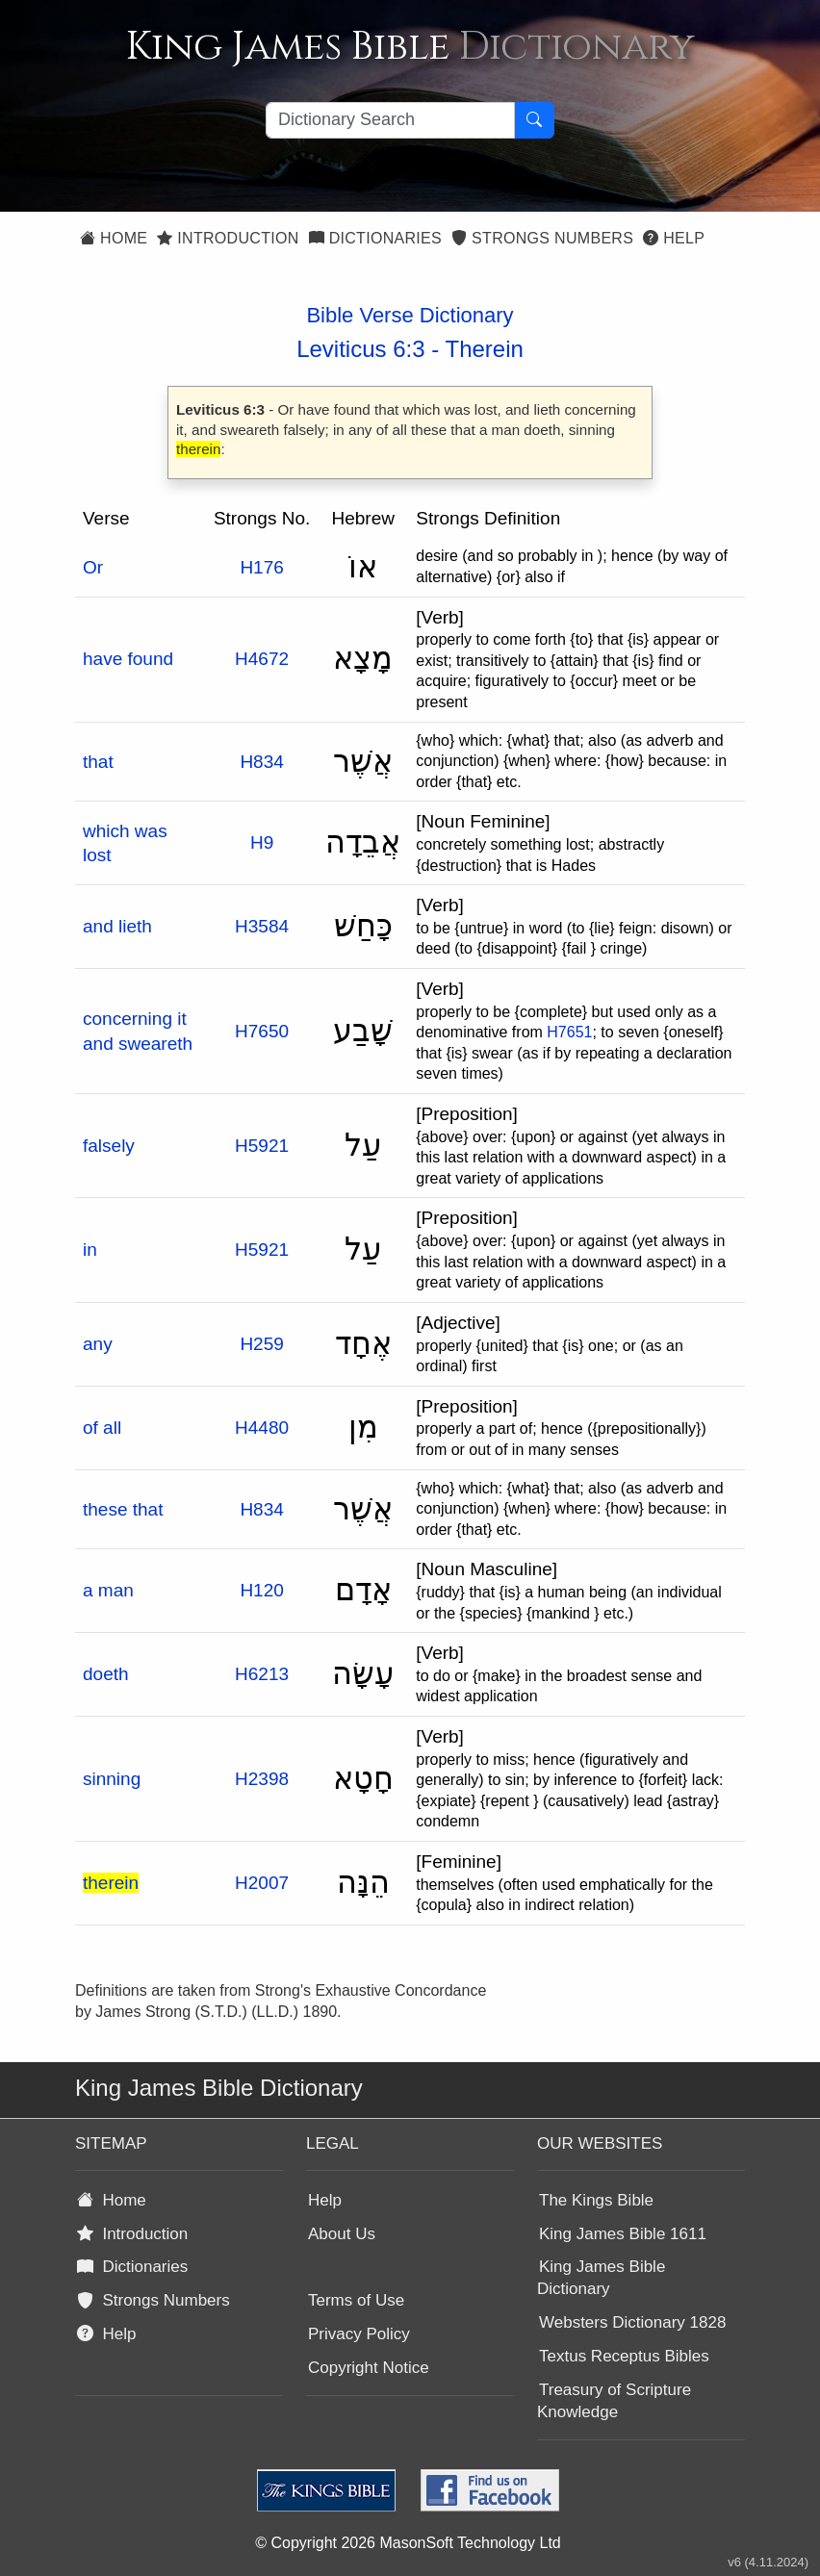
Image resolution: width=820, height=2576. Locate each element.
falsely (109, 1145)
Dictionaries (375, 238)
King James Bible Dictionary (601, 2277)
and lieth (117, 926)
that (98, 762)
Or (93, 567)
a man (108, 1590)
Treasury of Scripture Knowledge (614, 2401)
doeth (106, 1674)
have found (128, 659)
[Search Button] (534, 120)
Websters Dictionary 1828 (632, 2322)
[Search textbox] (390, 120)
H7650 (262, 1031)
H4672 (262, 659)
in (90, 1249)
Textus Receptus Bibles (624, 2356)
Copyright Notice (368, 2368)
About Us (341, 2234)
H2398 (262, 1779)
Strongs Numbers (542, 238)
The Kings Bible (596, 2200)
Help (674, 238)
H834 (261, 762)
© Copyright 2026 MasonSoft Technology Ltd (407, 2543)
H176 (261, 567)
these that (123, 1509)
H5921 (262, 1145)
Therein (484, 349)
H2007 (262, 1883)
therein (111, 1883)
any (98, 1344)
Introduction (227, 238)
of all (102, 1427)
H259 (261, 1344)
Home (113, 238)
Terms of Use (356, 2300)
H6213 (262, 1674)
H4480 (262, 1427)
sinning (112, 1779)
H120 (261, 1590)
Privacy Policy (359, 2334)
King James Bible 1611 (622, 2234)
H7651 (569, 1032)
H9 (261, 842)
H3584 (262, 926)
